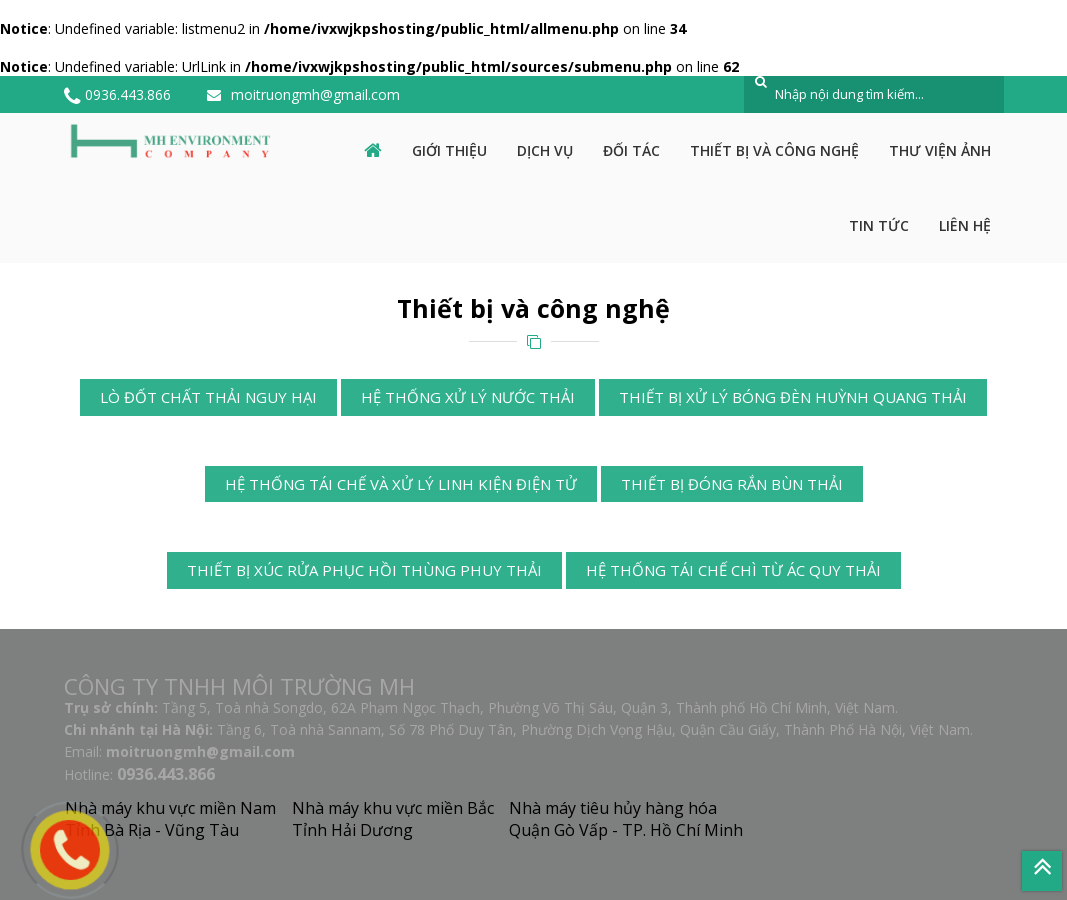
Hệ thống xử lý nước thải (468, 397)
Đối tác (631, 150)
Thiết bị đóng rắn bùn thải (732, 484)
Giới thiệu (449, 150)
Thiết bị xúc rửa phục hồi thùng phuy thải (364, 570)
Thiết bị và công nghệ (774, 150)
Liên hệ (965, 225)
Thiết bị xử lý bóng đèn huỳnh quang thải (793, 397)
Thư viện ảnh (940, 150)
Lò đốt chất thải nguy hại (208, 397)
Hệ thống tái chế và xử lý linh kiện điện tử (401, 484)
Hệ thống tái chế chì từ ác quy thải (733, 570)
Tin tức (879, 225)
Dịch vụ (545, 150)
